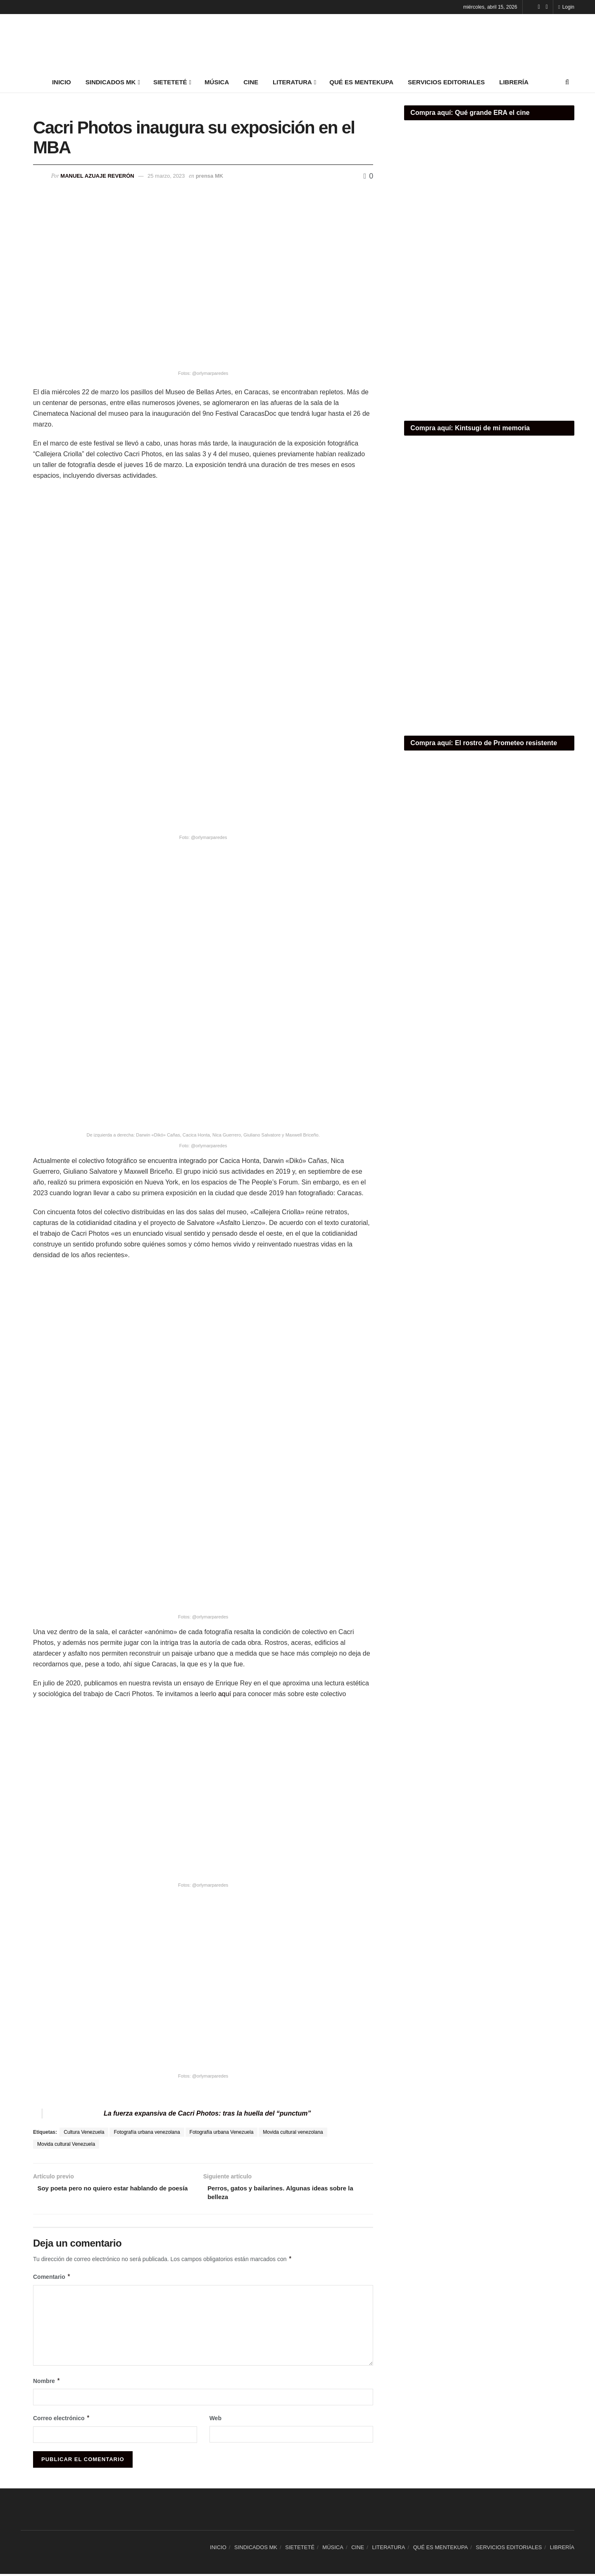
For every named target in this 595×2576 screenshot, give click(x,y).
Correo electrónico (61, 2420)
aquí (224, 1693)
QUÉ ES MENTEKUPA (361, 82)
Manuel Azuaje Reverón (97, 176)
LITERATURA (292, 82)
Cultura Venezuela (84, 2132)
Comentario (52, 2278)
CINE (250, 82)
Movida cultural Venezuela (66, 2144)
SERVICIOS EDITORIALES (446, 82)
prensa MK (209, 176)
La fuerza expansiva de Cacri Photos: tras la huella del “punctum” (207, 2113)
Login (566, 7)
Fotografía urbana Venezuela (222, 2132)
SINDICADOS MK (111, 82)
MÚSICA (217, 82)
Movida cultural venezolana (293, 2132)
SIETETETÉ (170, 82)
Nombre (46, 2383)
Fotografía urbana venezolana (147, 2132)
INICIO (61, 82)
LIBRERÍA (513, 82)
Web (215, 2420)
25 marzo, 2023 (166, 176)
